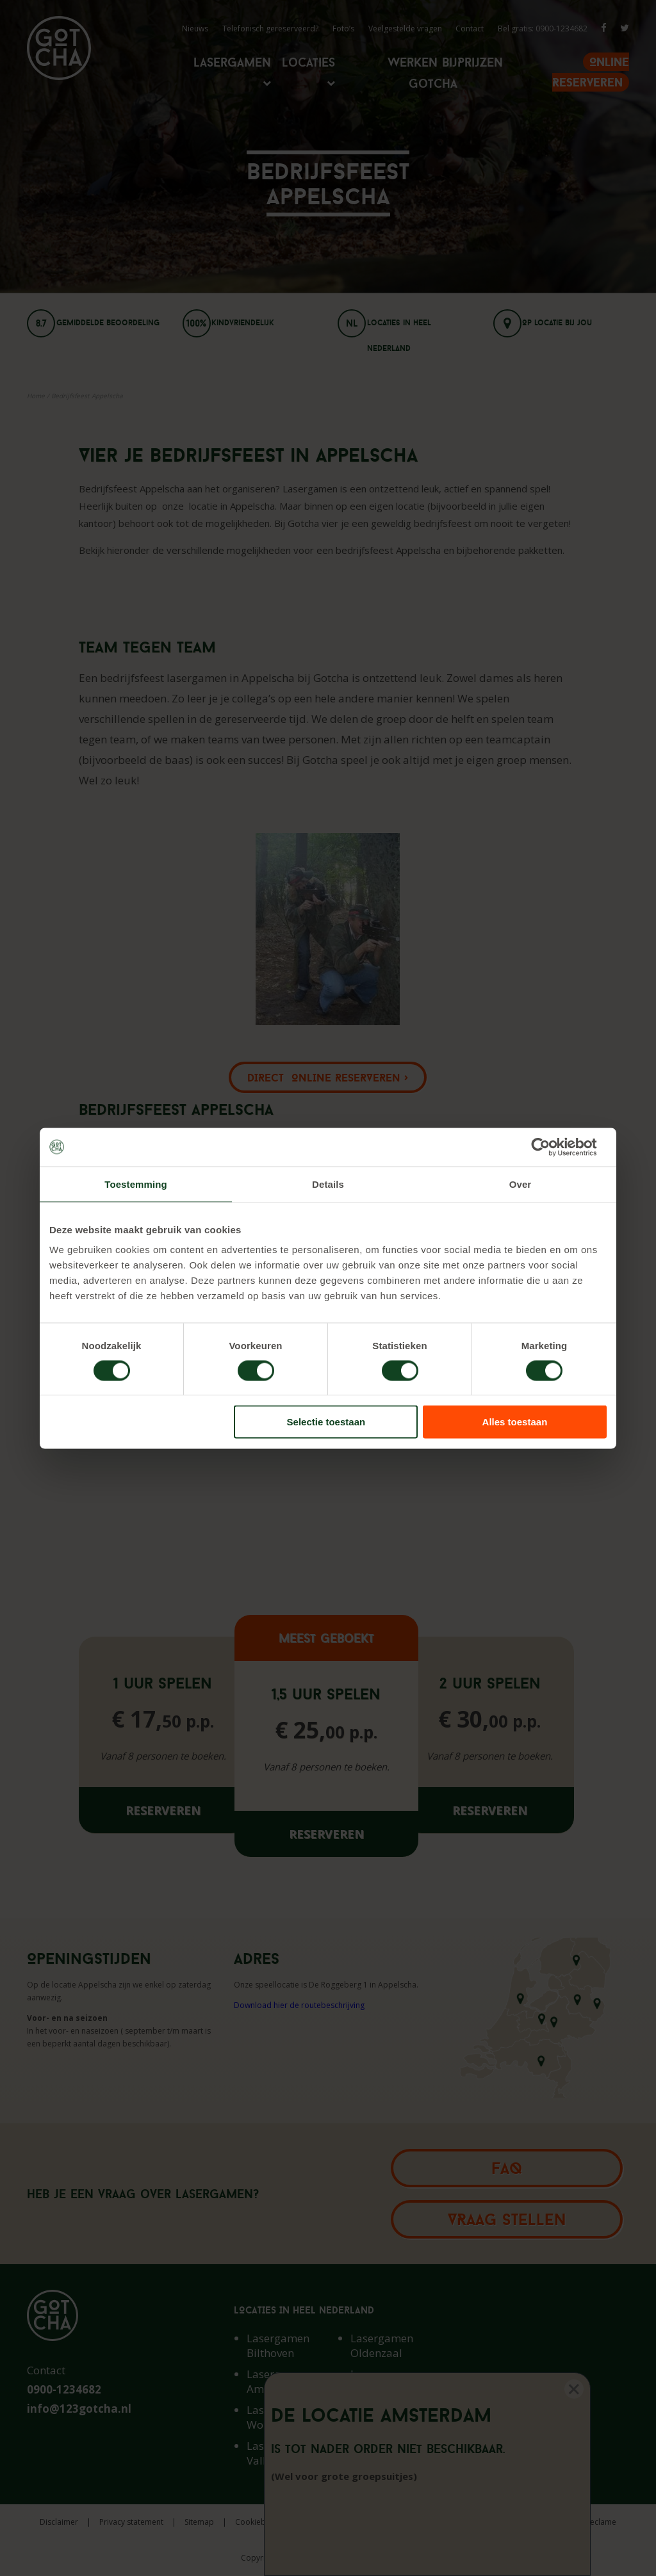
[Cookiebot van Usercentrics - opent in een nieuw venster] (551, 1146)
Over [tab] (520, 1183)
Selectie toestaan (326, 1421)
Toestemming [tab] (135, 1183)
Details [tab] (328, 1183)
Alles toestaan (515, 1421)
